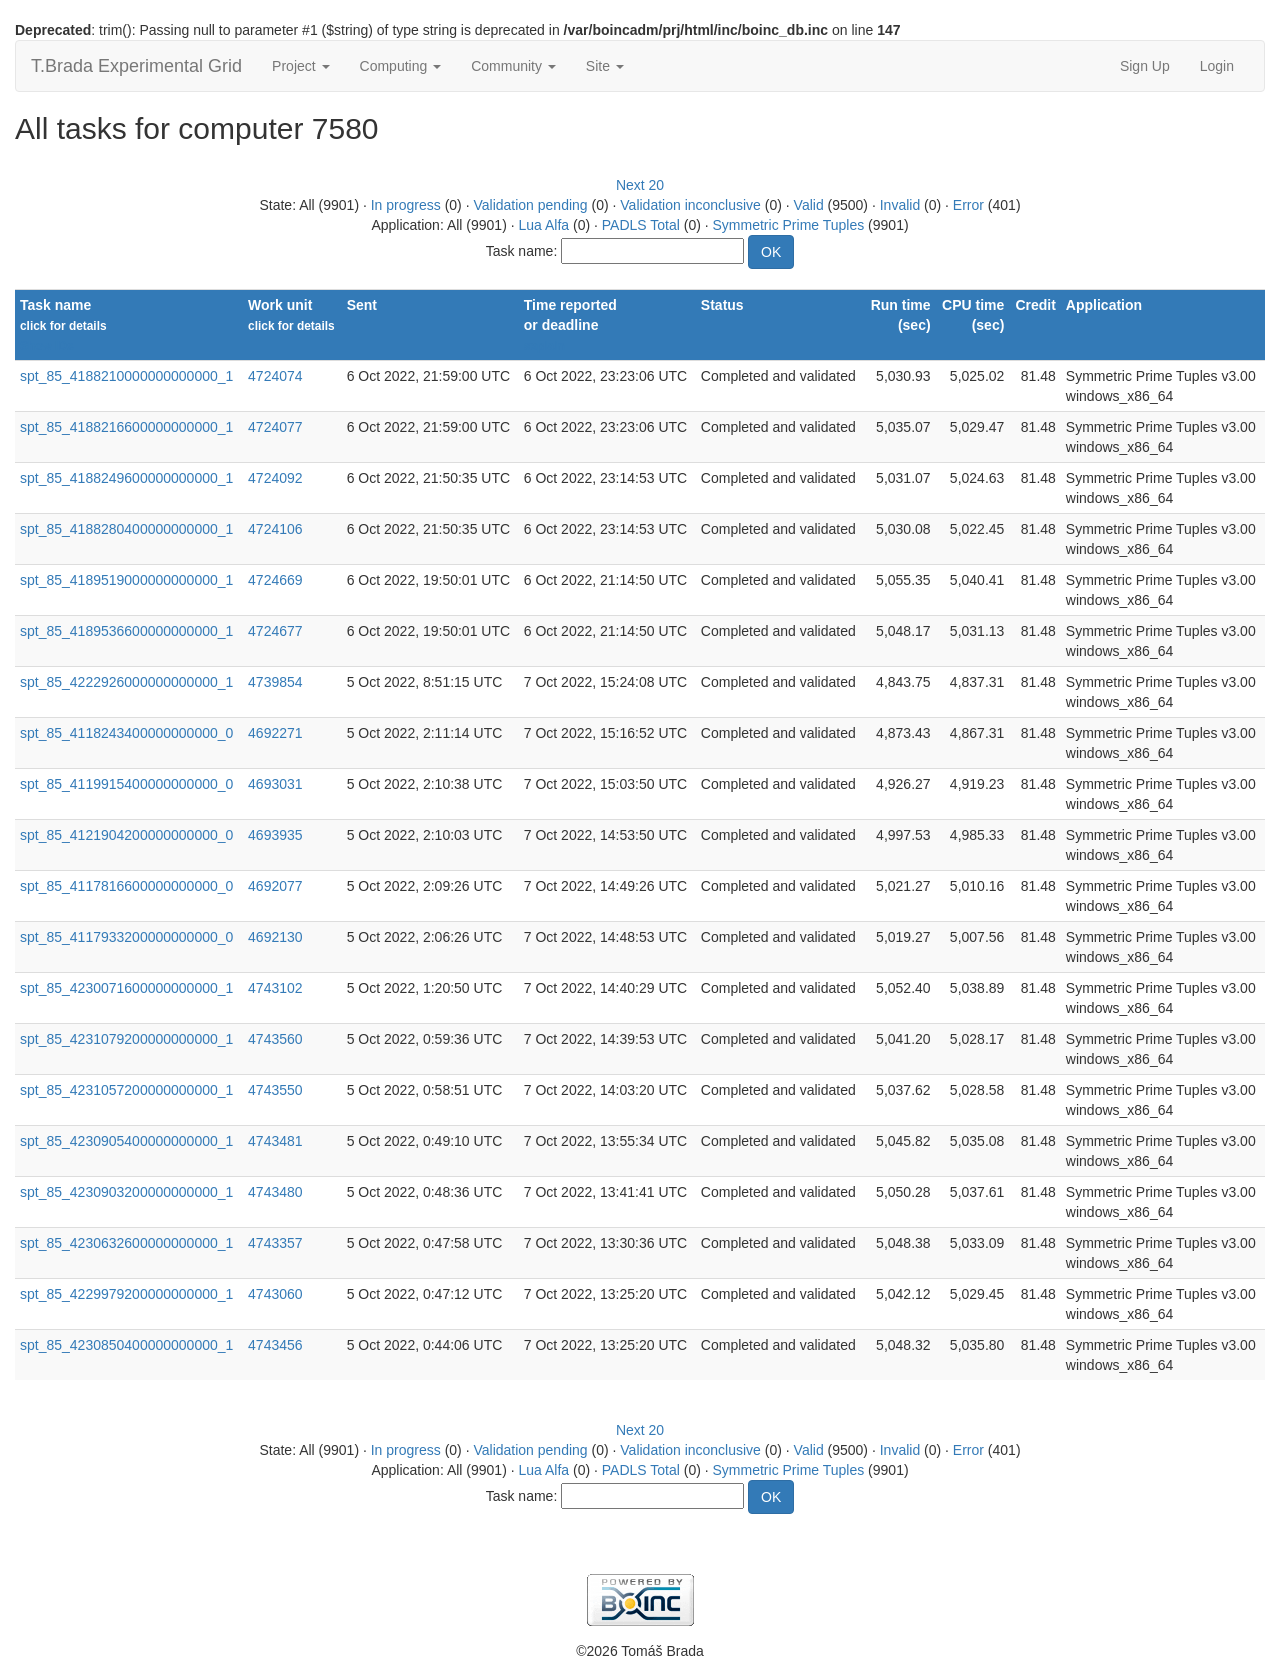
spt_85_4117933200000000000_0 (126, 937)
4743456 (275, 1345)
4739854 (275, 682)
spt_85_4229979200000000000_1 (126, 1294)
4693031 (275, 784)
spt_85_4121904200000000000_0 (126, 835)
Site (605, 66)
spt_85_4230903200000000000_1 (126, 1192)
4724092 (275, 478)
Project (300, 66)
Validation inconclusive (690, 205)
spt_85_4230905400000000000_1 (126, 1141)
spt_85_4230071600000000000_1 (126, 988)
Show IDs (47, 346)
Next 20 (640, 185)
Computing (401, 66)
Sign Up (1145, 66)
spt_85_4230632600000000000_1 (126, 1243)
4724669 (275, 580)
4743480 (275, 1192)
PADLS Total (641, 225)
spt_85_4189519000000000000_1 (126, 580)
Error (968, 205)
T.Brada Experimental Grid (136, 66)
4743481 (275, 1141)
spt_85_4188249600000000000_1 (126, 478)
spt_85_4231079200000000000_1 (126, 1039)
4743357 (275, 1243)
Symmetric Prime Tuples (789, 225)
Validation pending (530, 205)
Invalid (900, 205)
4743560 (275, 1039)
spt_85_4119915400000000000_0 (126, 784)
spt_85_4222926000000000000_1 (126, 682)
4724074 (275, 376)
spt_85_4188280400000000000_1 (126, 529)
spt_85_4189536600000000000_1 (126, 631)
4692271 (275, 733)
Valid (809, 205)
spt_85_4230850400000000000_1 (126, 1345)
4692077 (275, 886)
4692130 (275, 937)
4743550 (275, 1090)
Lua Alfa (543, 225)
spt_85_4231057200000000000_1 (126, 1090)
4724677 (275, 631)
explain (544, 346)
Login (1217, 66)
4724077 (275, 427)
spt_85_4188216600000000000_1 (126, 427)
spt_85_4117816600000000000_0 (126, 886)
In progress (406, 205)
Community (513, 66)
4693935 (275, 835)
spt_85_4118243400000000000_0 (126, 733)
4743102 (275, 988)
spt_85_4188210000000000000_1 (126, 376)
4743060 (275, 1294)
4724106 (275, 529)
